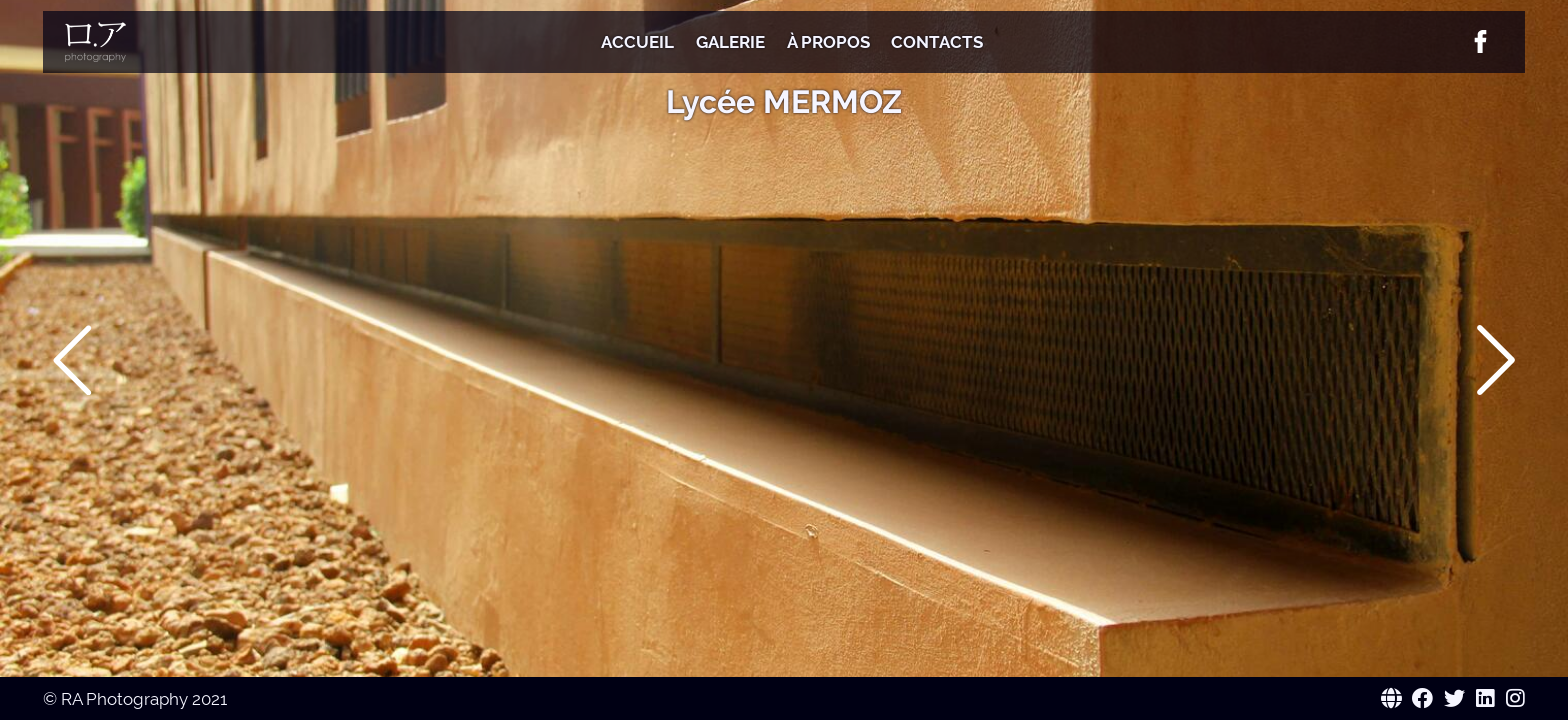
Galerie (730, 42)
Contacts (937, 42)
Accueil (637, 42)
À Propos (828, 42)
